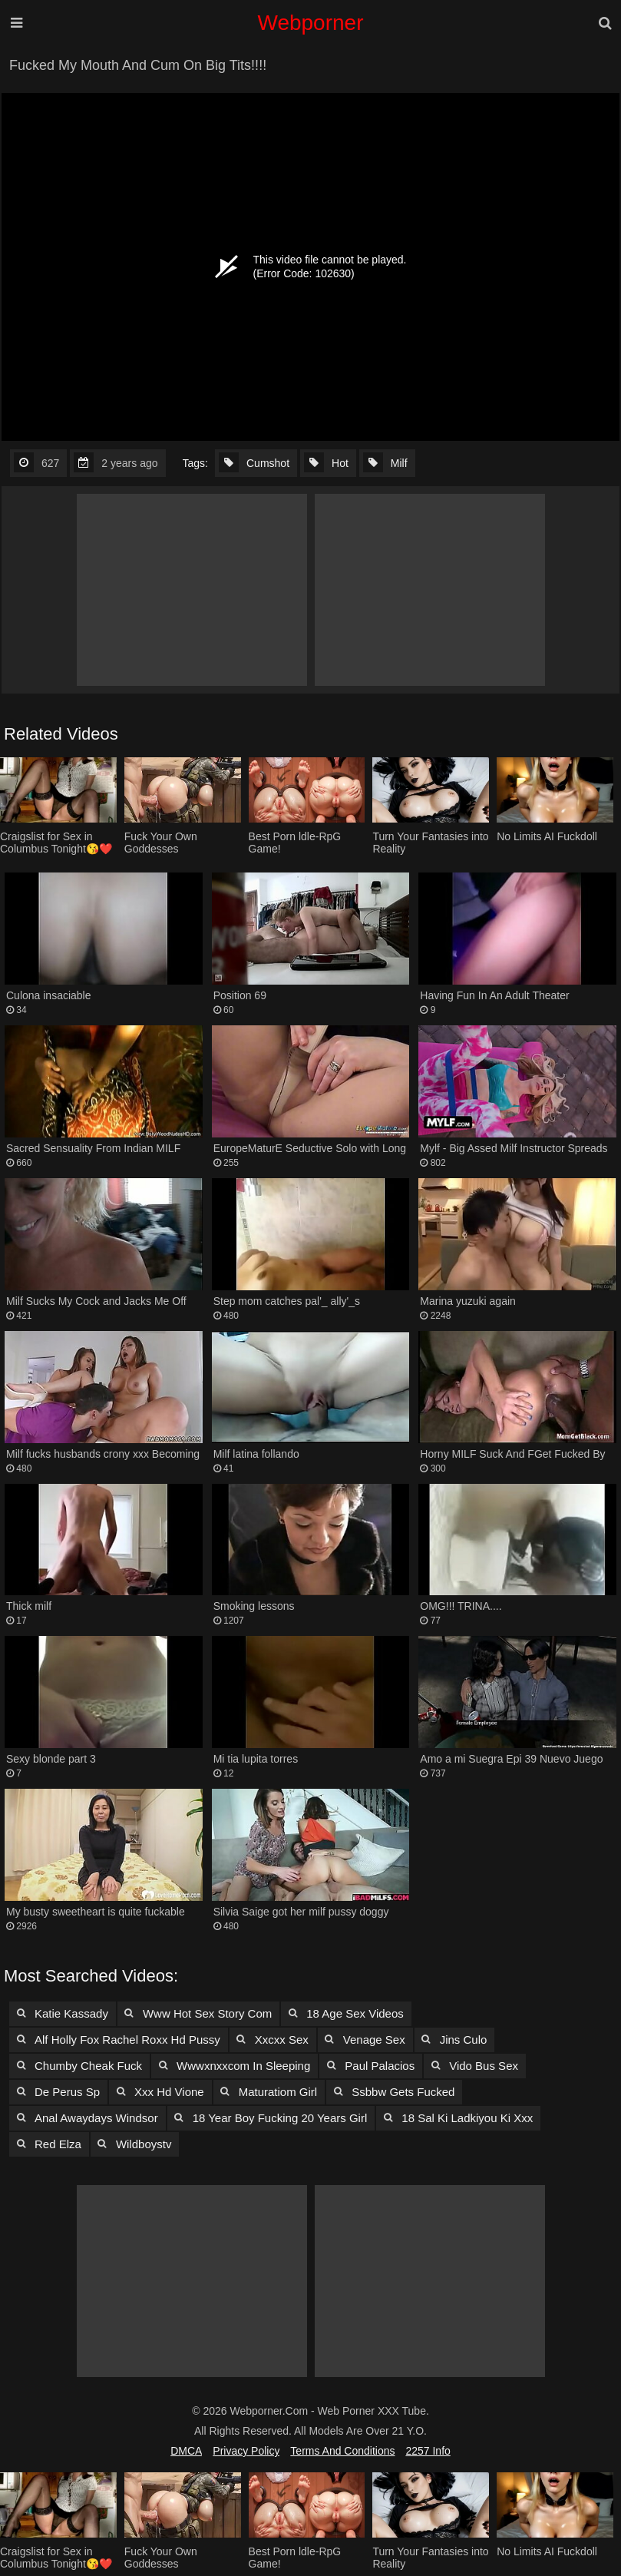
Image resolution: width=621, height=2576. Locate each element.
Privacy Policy (246, 2451)
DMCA (186, 2451)
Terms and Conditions (342, 2451)
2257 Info (427, 2451)
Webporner (310, 23)
